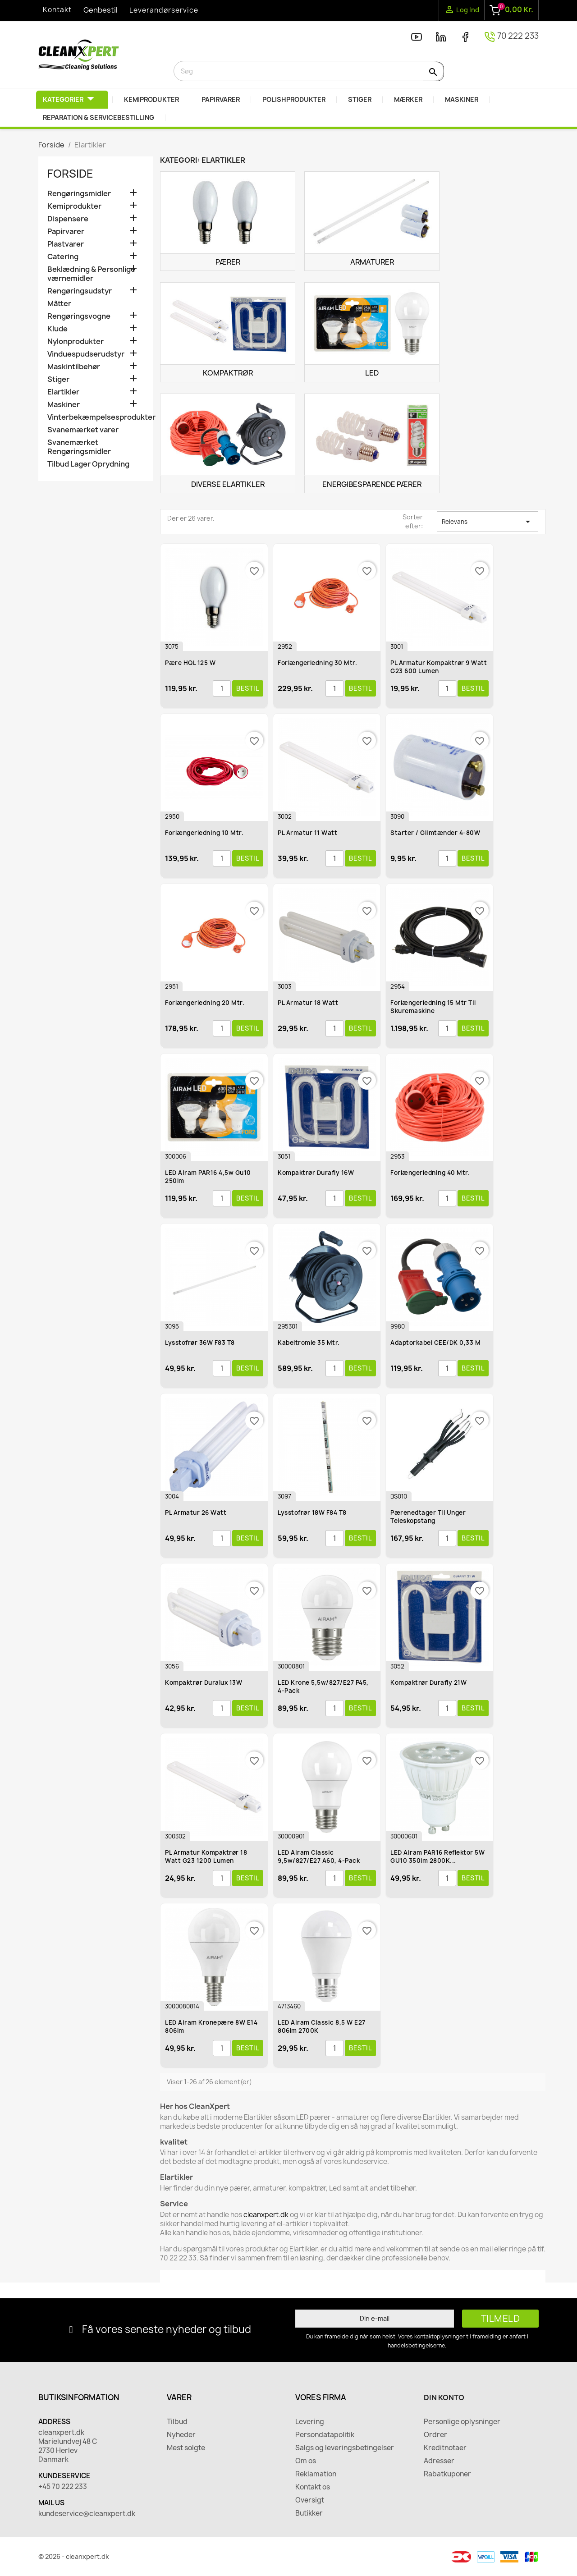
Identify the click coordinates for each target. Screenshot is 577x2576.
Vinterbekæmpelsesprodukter (95, 417)
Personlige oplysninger (462, 2421)
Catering (62, 256)
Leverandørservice (163, 10)
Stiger (58, 379)
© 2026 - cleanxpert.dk (73, 2556)
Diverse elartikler (228, 484)
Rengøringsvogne (78, 316)
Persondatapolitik (324, 2434)
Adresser (439, 2461)
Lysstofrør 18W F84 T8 (312, 1512)
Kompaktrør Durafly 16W (316, 1173)
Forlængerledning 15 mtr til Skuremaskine (433, 1007)
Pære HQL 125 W (190, 663)
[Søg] (309, 71)
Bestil (247, 688)
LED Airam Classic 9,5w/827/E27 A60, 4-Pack (319, 1856)
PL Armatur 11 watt (307, 833)
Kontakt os (312, 2487)
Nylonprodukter (75, 341)
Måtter (59, 303)
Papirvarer (65, 231)
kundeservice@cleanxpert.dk (86, 2513)
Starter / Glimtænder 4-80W (435, 833)
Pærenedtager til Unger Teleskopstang (428, 1516)
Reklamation (315, 2474)
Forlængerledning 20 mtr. (204, 1003)
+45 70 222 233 (62, 2486)
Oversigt (309, 2500)
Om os (305, 2461)
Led (372, 373)
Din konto (444, 2397)
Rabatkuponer (447, 2474)
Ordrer (435, 2434)
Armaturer (372, 262)
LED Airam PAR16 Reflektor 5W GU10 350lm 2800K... (437, 1856)
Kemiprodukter (74, 206)
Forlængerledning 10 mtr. (204, 833)
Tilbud (177, 2421)
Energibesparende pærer (371, 484)
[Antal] (222, 688)
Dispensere (67, 219)
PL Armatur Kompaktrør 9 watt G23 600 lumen (438, 667)
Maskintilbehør (73, 366)
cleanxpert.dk (265, 2214)
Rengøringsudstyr (79, 291)
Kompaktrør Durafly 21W (428, 1682)
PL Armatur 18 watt (308, 1003)
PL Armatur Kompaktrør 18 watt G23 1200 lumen (206, 1856)
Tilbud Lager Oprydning (88, 464)
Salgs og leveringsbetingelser (344, 2447)
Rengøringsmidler (79, 193)
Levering (309, 2421)
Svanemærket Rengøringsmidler (79, 447)
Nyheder (181, 2434)
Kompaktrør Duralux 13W (203, 1682)
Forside (70, 173)
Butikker (309, 2513)
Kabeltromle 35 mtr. (309, 1342)
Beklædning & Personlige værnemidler (91, 274)
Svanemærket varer (83, 430)
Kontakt (57, 9)
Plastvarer (65, 244)
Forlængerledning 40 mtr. (430, 1173)
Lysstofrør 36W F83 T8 (200, 1342)
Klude (57, 329)
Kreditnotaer (445, 2447)
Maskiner (63, 404)
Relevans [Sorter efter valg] (487, 521)
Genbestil (100, 10)
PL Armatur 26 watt (195, 1512)
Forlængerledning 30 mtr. (317, 663)
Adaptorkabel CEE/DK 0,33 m (435, 1342)
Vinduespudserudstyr (85, 354)
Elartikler (63, 392)
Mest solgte (186, 2447)
